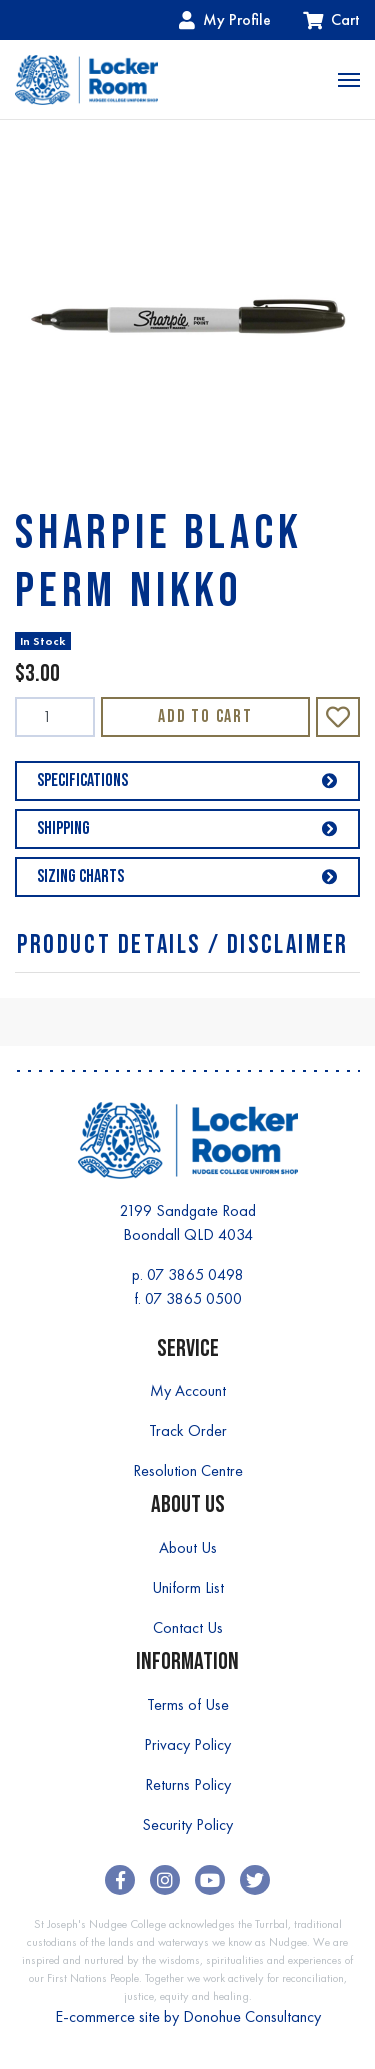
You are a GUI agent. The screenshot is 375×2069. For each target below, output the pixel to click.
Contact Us (188, 1627)
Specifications (187, 780)
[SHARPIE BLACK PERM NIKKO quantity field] (55, 717)
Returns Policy (188, 1784)
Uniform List (188, 1587)
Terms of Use (188, 1704)
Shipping (187, 828)
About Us (188, 1547)
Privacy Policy (187, 1744)
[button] (338, 717)
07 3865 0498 (195, 1274)
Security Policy (187, 1824)
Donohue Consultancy (252, 2016)
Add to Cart (205, 716)
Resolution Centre (188, 1470)
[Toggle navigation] (349, 80)
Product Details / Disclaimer (183, 945)
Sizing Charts (187, 876)
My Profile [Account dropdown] (225, 19)
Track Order (188, 1430)
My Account (188, 1390)
